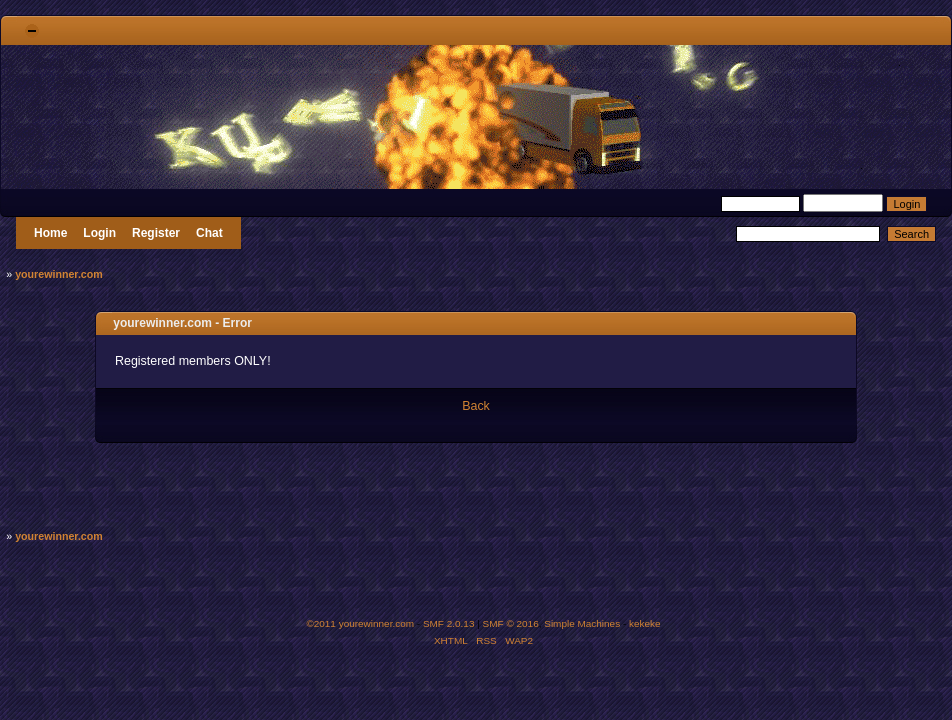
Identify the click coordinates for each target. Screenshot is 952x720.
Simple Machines (582, 623)
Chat (209, 233)
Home (50, 233)
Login (99, 233)
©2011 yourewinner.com (360, 623)
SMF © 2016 (511, 623)
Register (156, 233)
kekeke (645, 623)
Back (476, 406)
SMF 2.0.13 (449, 623)
